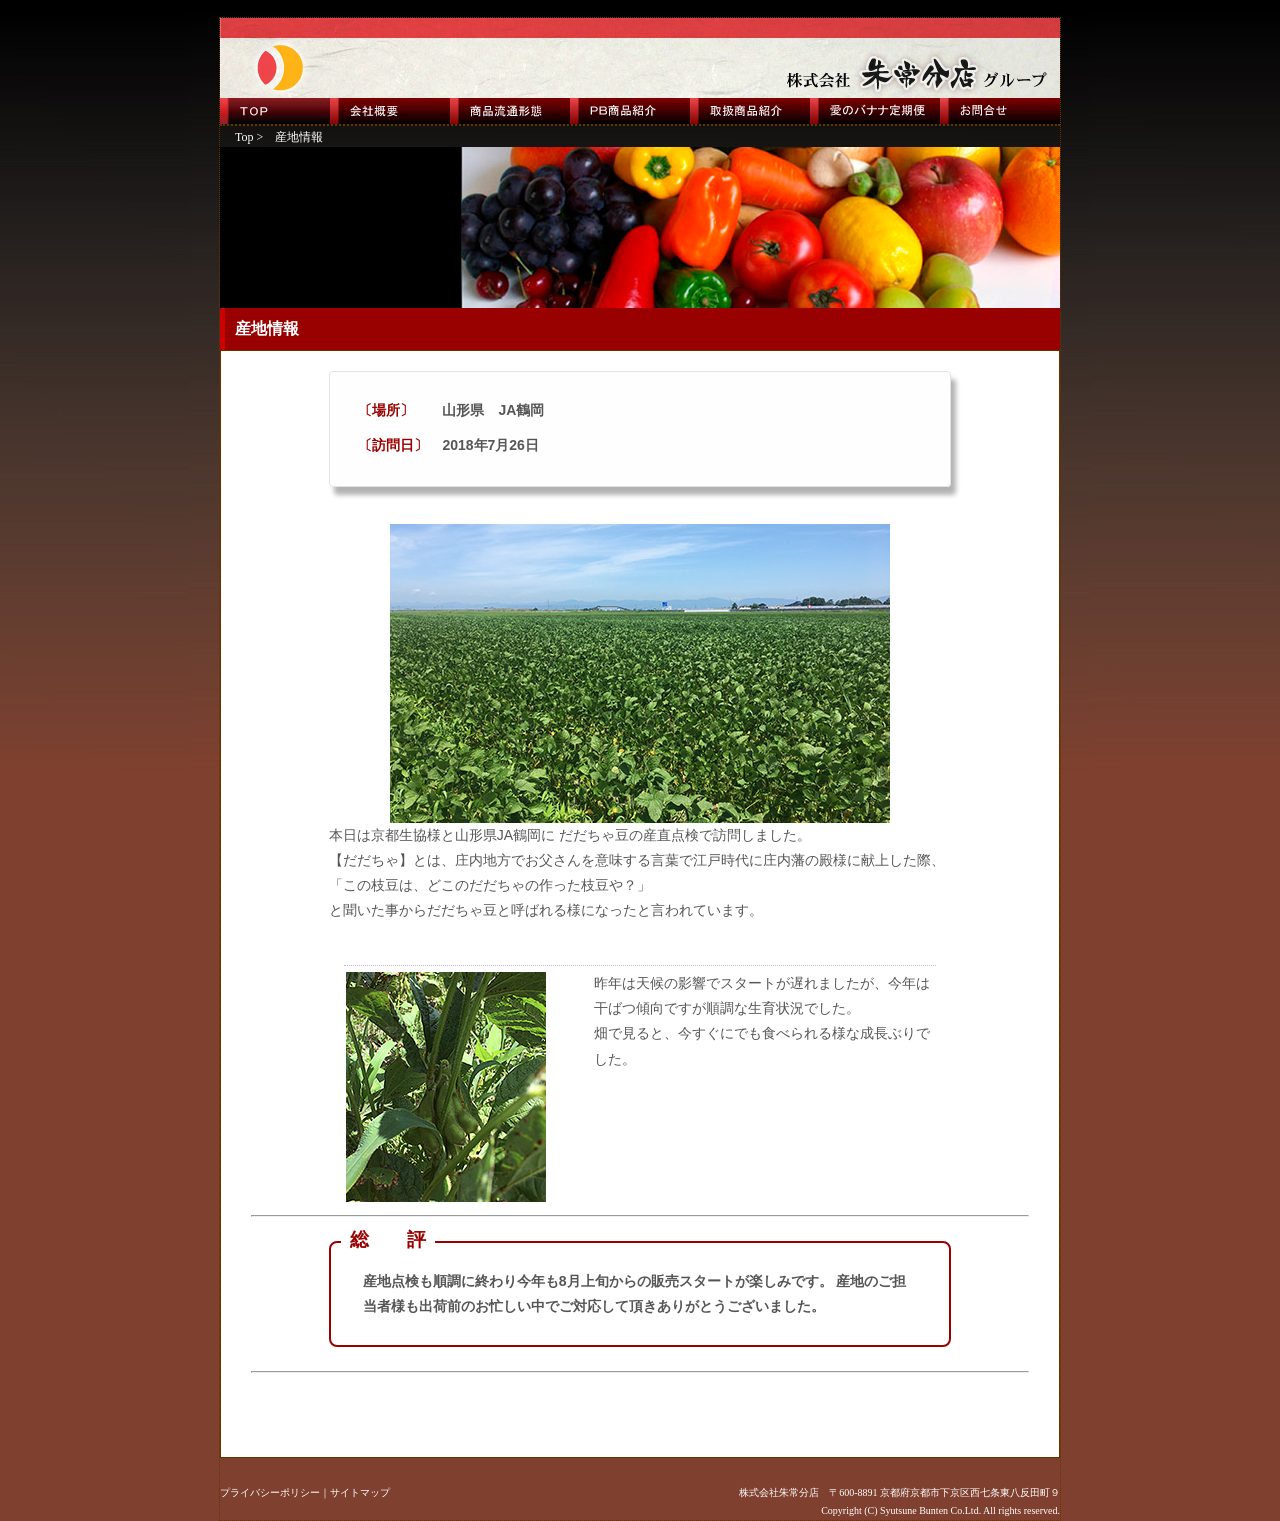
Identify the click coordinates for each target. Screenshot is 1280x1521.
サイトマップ (360, 1492)
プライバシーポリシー (270, 1492)
